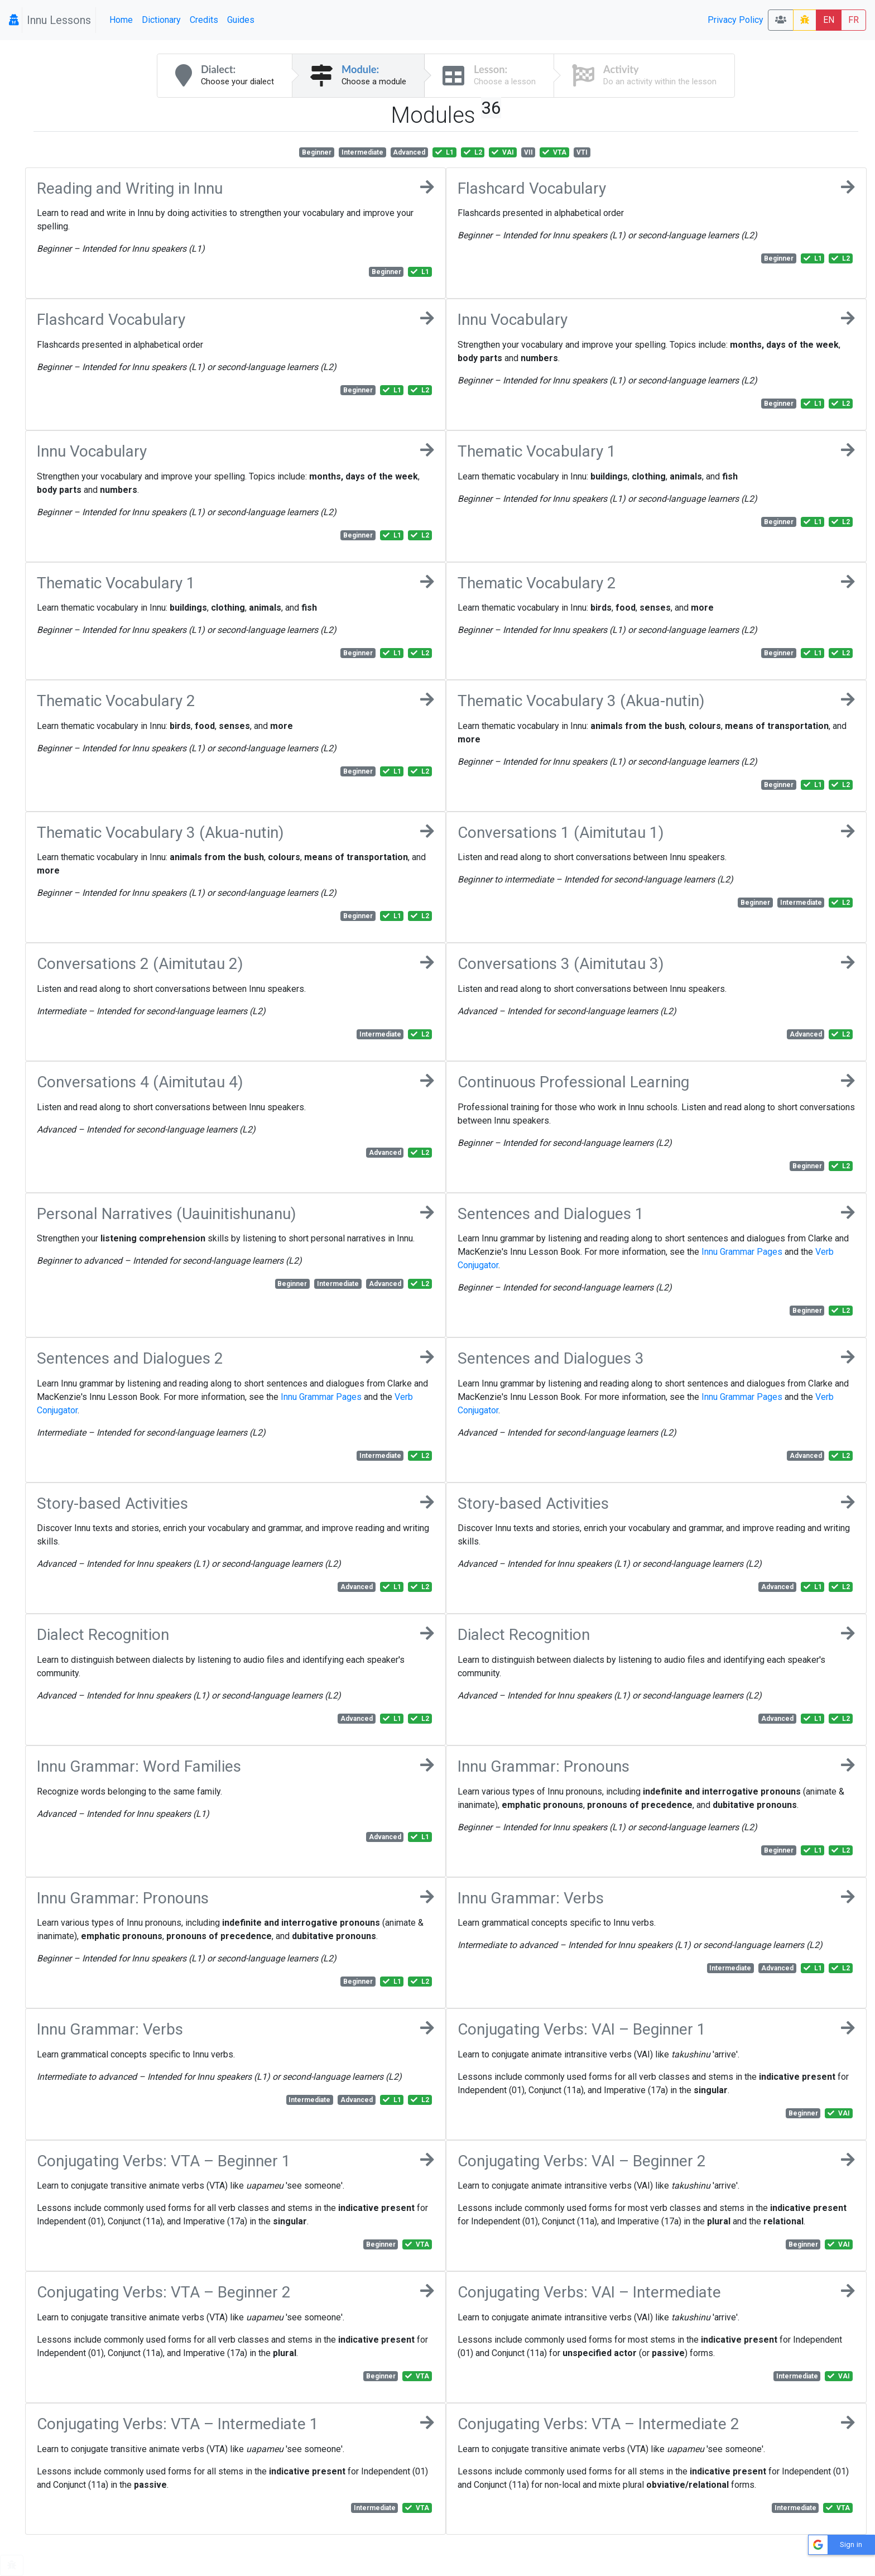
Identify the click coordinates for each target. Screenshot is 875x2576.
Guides (240, 20)
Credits (204, 20)
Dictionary (161, 20)
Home (121, 20)
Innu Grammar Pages (741, 1251)
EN (828, 20)
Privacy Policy (735, 20)
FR (853, 20)
